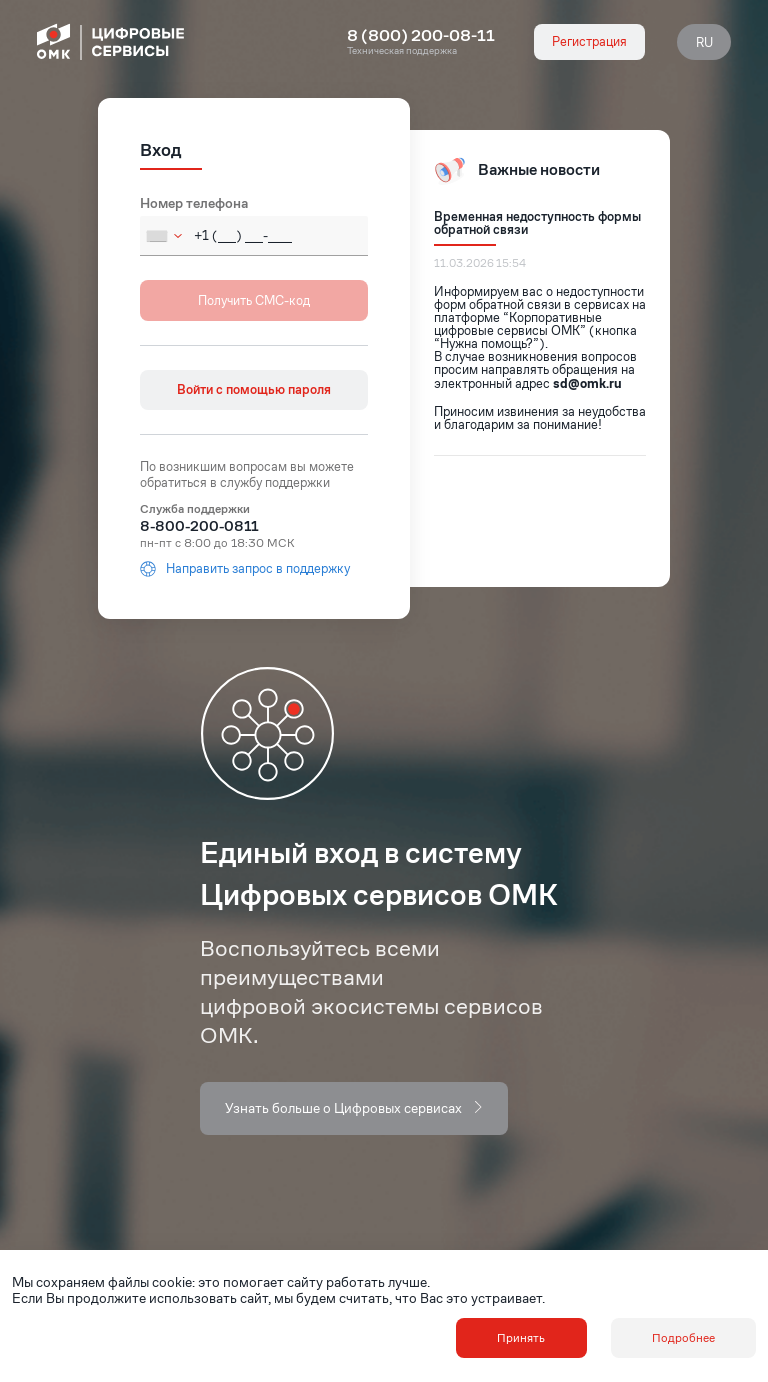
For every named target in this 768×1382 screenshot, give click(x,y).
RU (704, 42)
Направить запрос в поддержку (245, 569)
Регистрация (589, 41)
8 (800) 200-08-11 (421, 36)
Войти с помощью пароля (254, 389)
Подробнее (683, 1337)
